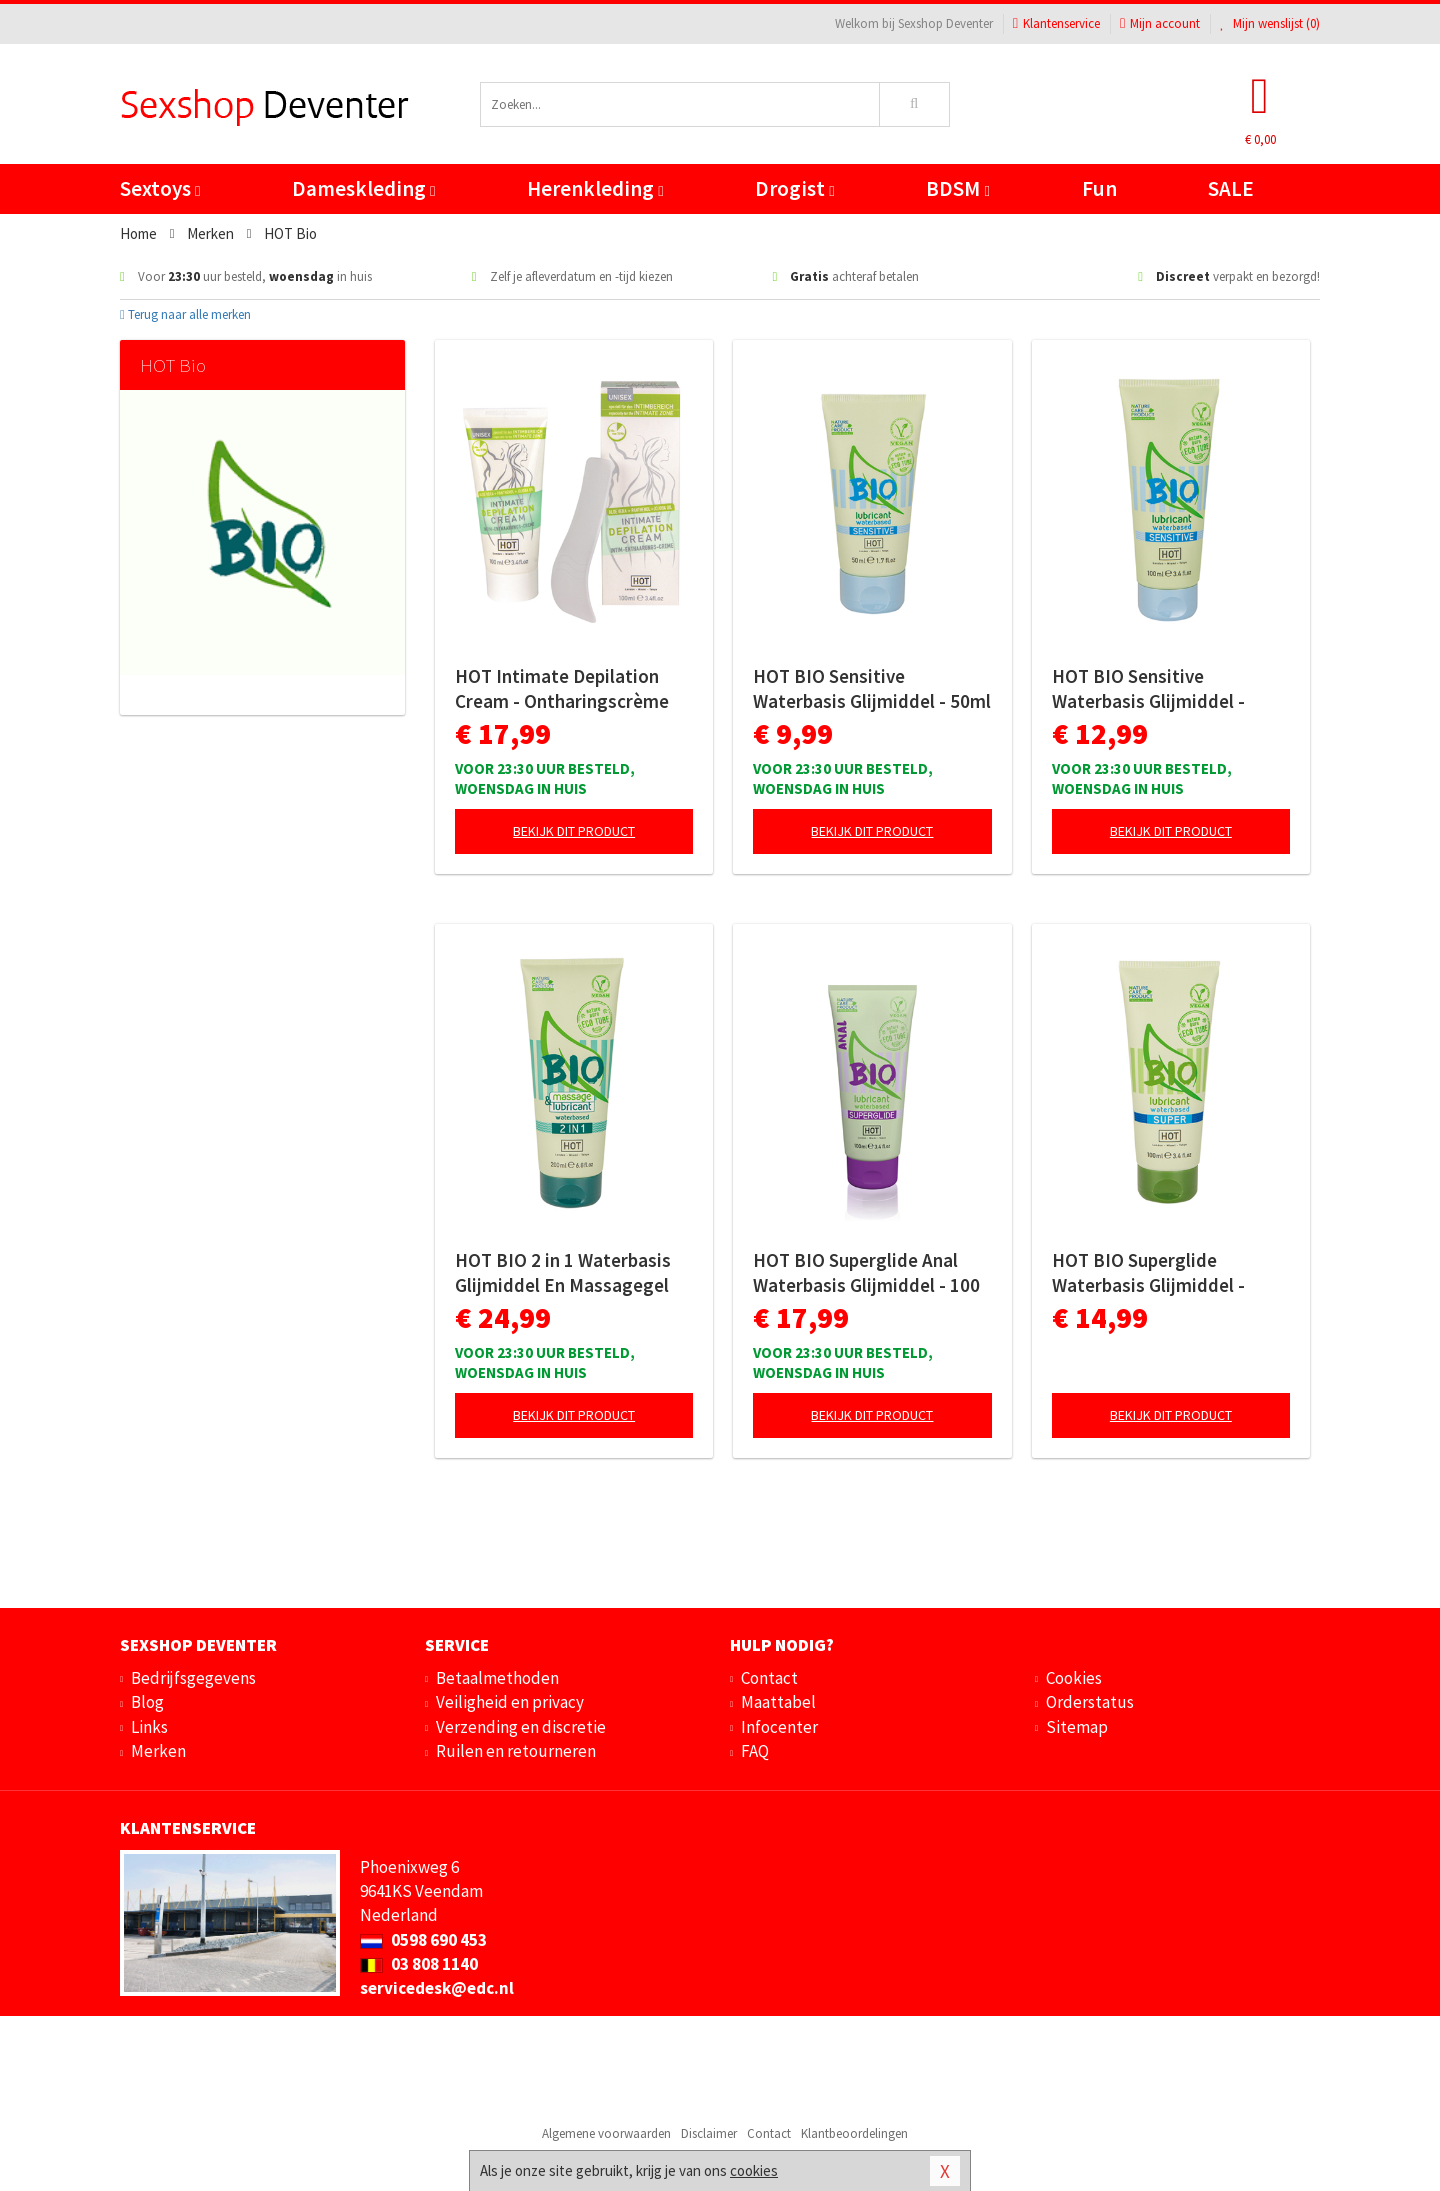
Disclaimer (709, 2133)
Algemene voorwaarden (606, 2133)
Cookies (1074, 1678)
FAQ (755, 1751)
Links (149, 1727)
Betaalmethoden (497, 1678)
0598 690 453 (423, 1940)
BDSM (957, 188)
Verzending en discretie (521, 1727)
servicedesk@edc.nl (437, 1988)
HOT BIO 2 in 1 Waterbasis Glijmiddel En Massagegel (563, 1272)
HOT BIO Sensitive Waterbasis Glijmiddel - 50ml (872, 688)
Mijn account (1160, 23)
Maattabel (778, 1702)
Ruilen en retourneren (516, 1751)
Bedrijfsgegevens (193, 1678)
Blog (147, 1702)
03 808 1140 (419, 1964)
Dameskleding (363, 188)
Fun (1099, 188)
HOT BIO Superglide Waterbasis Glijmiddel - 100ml (1148, 1273)
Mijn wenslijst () (1270, 23)
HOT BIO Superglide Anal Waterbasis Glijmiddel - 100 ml (866, 1273)
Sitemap (1077, 1727)
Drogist (794, 188)
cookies (754, 2170)
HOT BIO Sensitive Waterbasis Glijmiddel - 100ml (1148, 689)
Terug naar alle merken (185, 314)
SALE (1231, 188)
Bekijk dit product (574, 831)
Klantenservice (1056, 23)
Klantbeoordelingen (854, 2133)
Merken (158, 1751)
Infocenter (779, 1727)
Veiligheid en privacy (510, 1702)
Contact (769, 1678)
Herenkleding (595, 188)
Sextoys (160, 188)
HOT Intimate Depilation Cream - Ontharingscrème (562, 688)
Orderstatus (1090, 1702)
